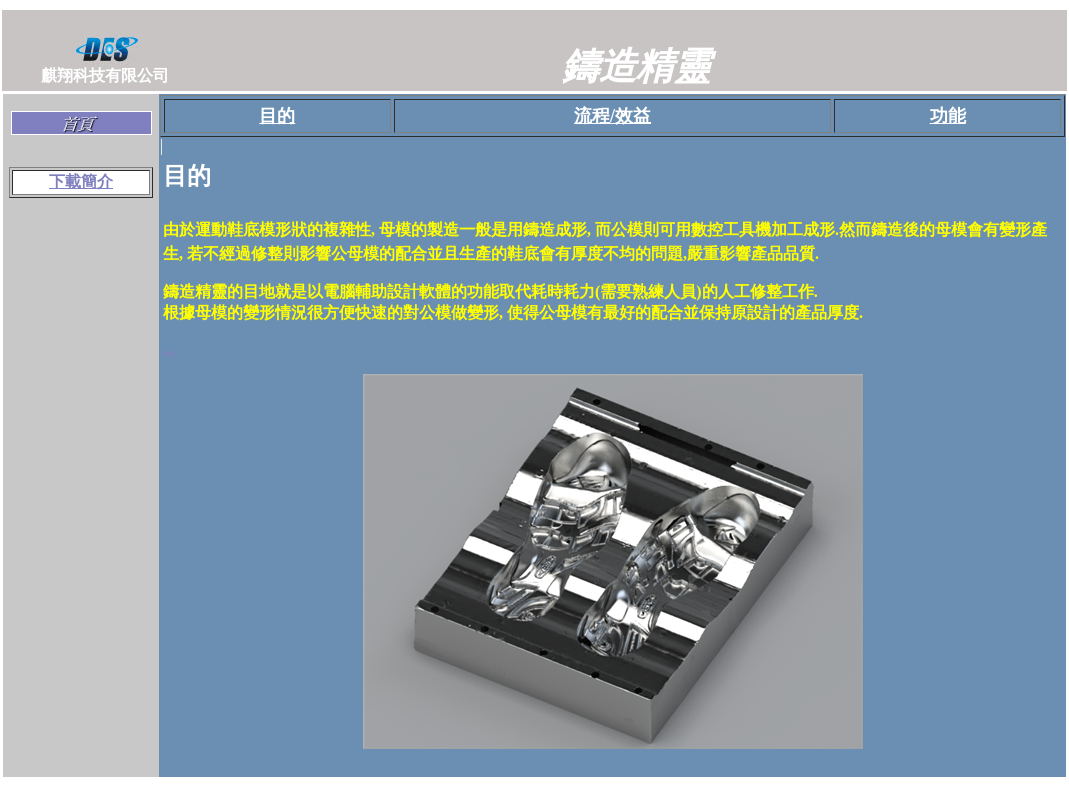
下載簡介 (81, 181)
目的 (277, 116)
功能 (948, 116)
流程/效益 (612, 116)
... (169, 348)
